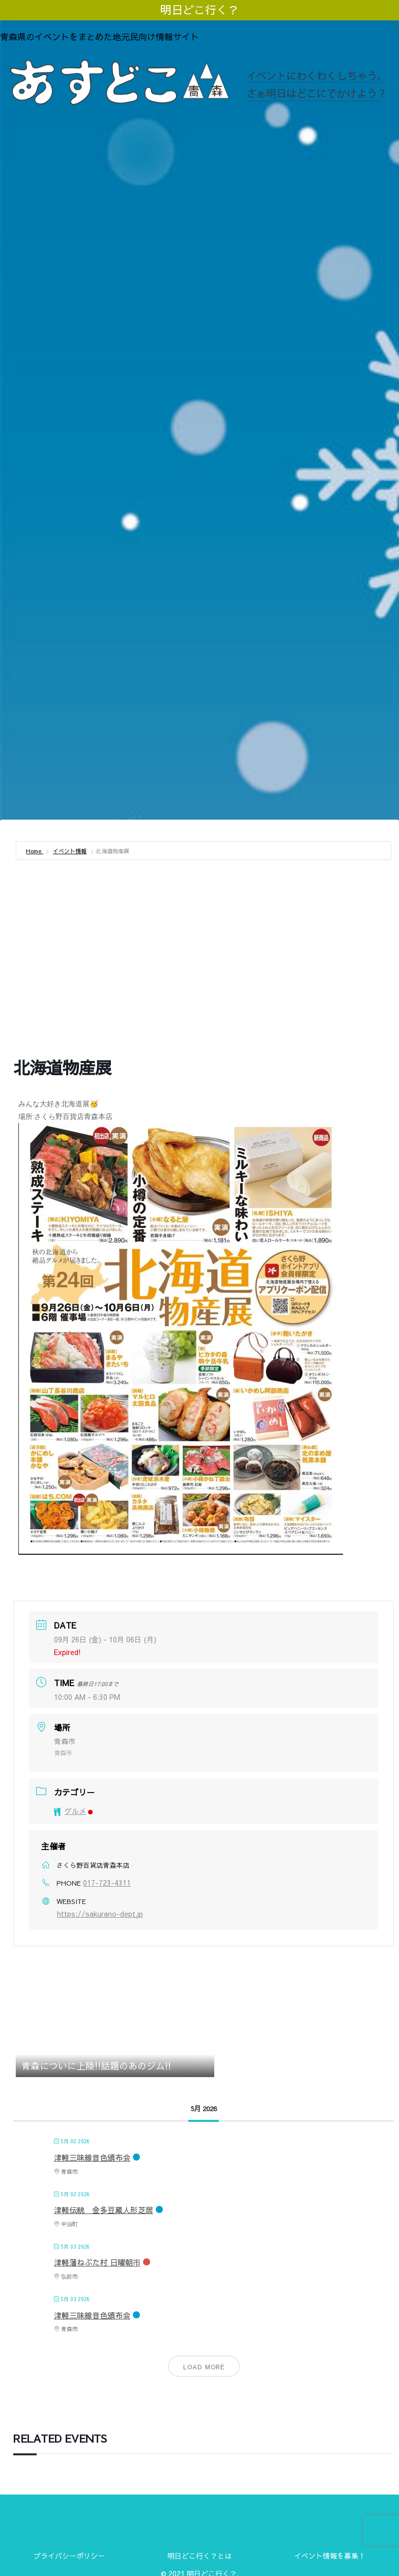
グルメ (73, 1811)
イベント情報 (70, 851)
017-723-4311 (107, 1883)
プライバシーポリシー (69, 2556)
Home (34, 851)
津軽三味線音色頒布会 (92, 2157)
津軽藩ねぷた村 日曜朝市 (97, 2262)
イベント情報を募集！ (329, 2556)
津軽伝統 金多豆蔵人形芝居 (103, 2209)
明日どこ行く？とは (199, 2556)
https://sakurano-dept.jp (100, 1914)
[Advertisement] (199, 738)
